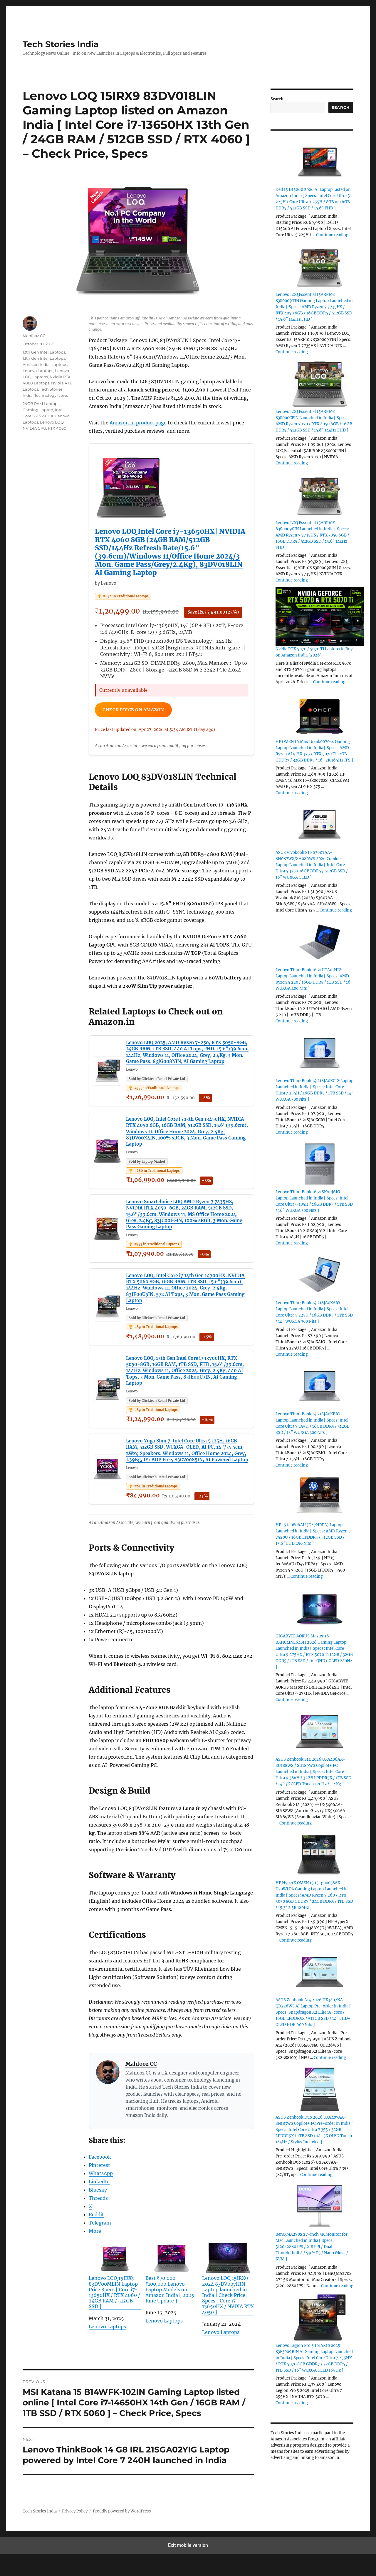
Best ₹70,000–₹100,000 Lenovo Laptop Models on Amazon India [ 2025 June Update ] (171, 2295)
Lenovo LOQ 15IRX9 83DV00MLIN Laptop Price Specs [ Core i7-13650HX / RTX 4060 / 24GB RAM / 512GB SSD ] (115, 2298)
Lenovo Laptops (107, 2349)
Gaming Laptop (38, 409)
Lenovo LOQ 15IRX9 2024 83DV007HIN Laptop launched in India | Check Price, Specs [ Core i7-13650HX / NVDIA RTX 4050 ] (228, 2301)
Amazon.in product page (138, 423)
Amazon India (36, 364)
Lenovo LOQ (52, 422)
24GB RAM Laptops (41, 403)
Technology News (51, 395)
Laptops (59, 364)
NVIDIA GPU (34, 428)
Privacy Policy (75, 2533)
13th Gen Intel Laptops (44, 352)
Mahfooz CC (141, 2085)
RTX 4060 (57, 428)
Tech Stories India (60, 44)
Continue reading (332, 234)
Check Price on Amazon (138, 711)
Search (277, 98)
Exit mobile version (188, 2567)
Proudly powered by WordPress (122, 2533)
